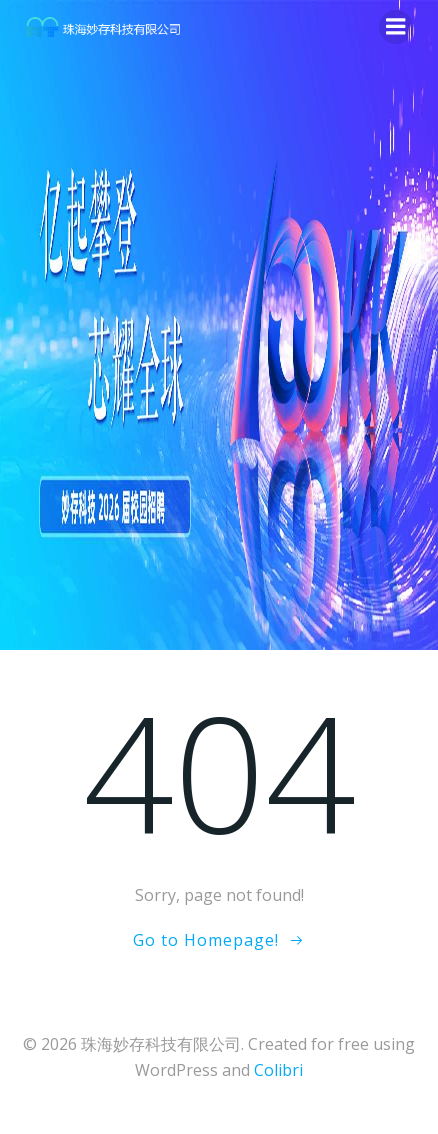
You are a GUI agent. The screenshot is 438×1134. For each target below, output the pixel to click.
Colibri (278, 1070)
